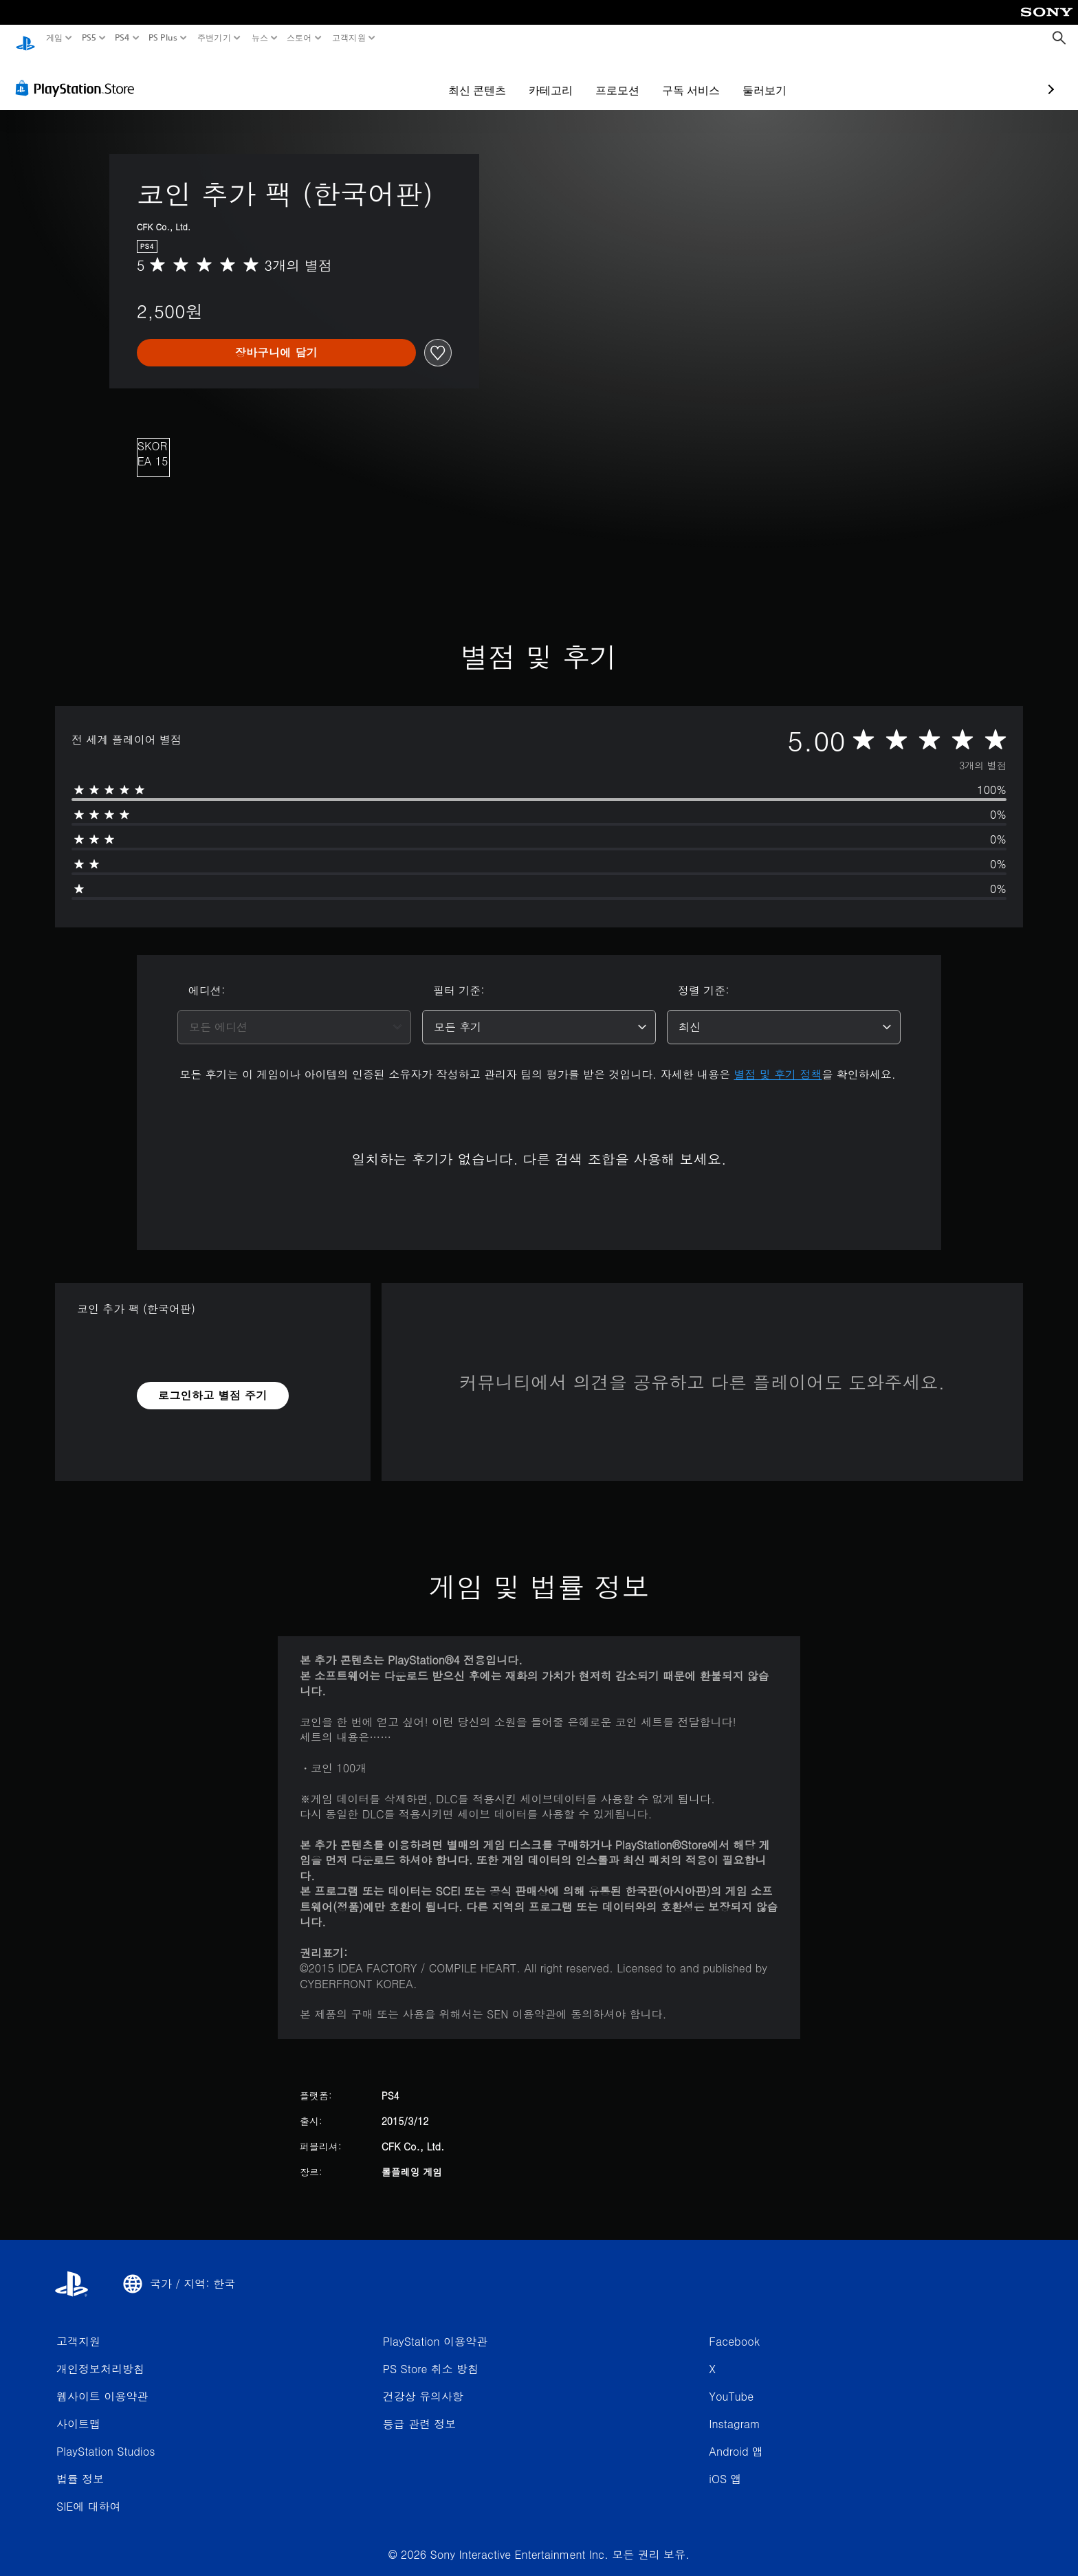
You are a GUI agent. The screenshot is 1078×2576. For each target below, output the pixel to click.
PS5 (88, 37)
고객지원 (348, 37)
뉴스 (259, 37)
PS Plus (162, 37)
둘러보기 (685, 77)
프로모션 (538, 77)
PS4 (122, 37)
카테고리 (471, 77)
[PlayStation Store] (78, 75)
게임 (54, 37)
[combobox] (294, 1014)
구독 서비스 (611, 77)
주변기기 (214, 37)
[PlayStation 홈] (25, 38)
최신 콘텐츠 (397, 77)
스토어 (299, 37)
